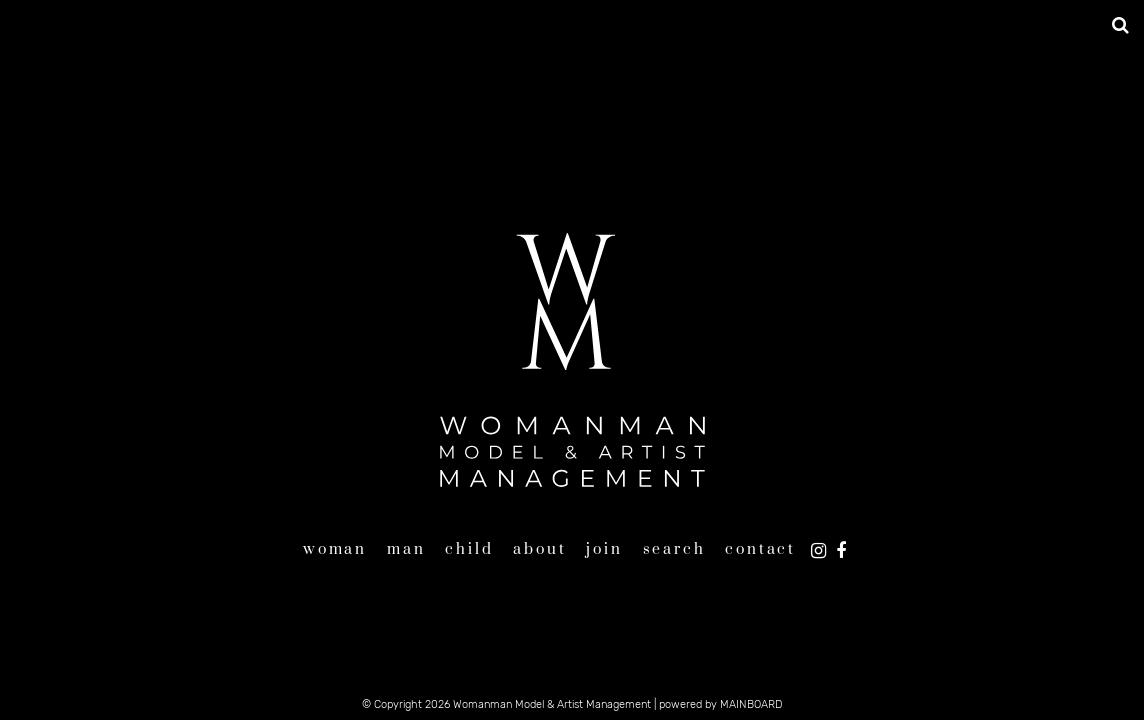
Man (406, 549)
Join (604, 549)
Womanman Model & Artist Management (572, 360)
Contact (760, 549)
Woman (335, 549)
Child (469, 549)
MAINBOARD (751, 704)
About (539, 549)
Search (674, 549)
